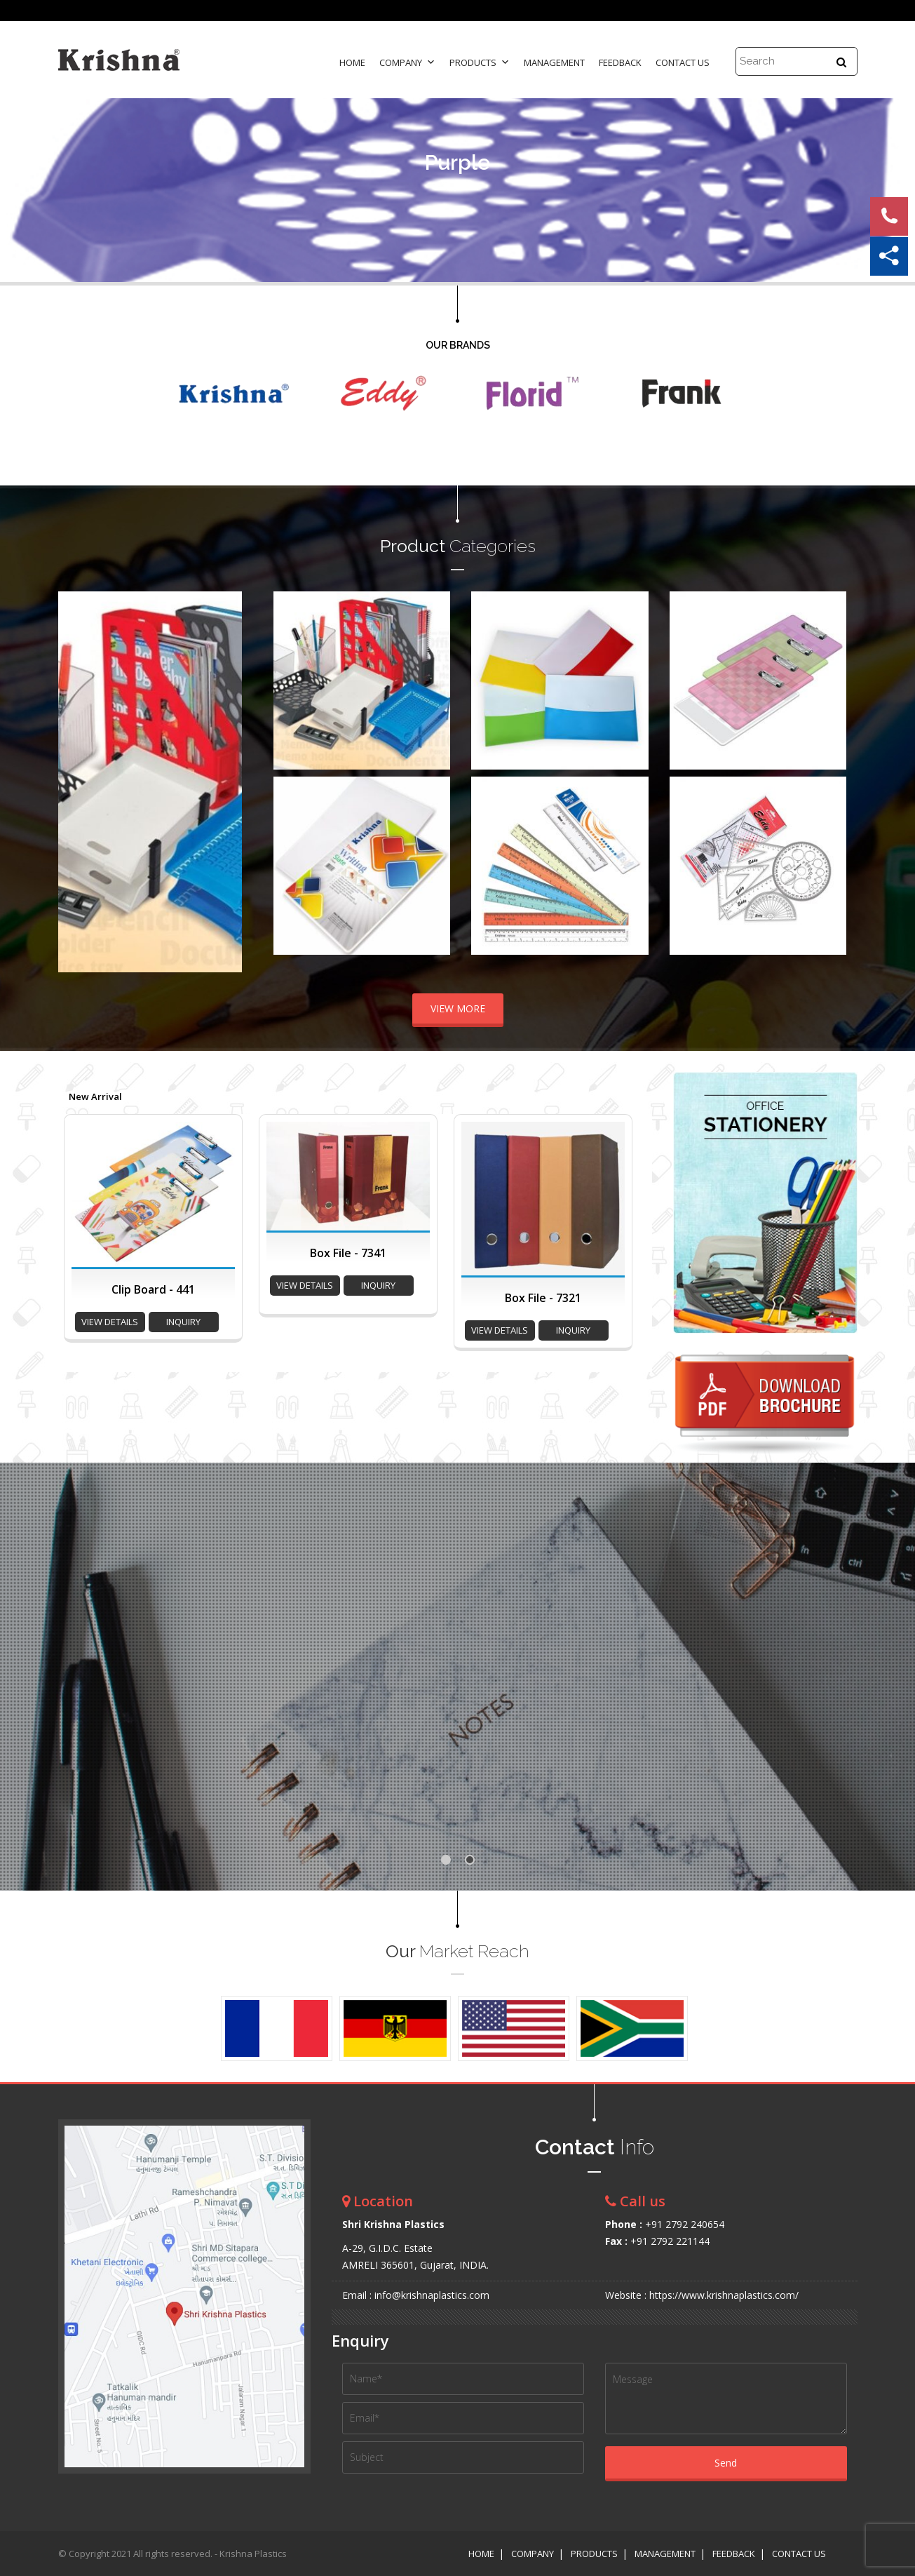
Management (554, 62)
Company (407, 62)
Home (352, 62)
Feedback (620, 62)
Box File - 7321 (543, 1298)
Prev (76, 781)
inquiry (183, 1321)
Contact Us (683, 62)
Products (479, 62)
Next (223, 781)
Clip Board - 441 (153, 1289)
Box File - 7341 (348, 1253)
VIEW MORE (458, 1008)
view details (109, 1321)
